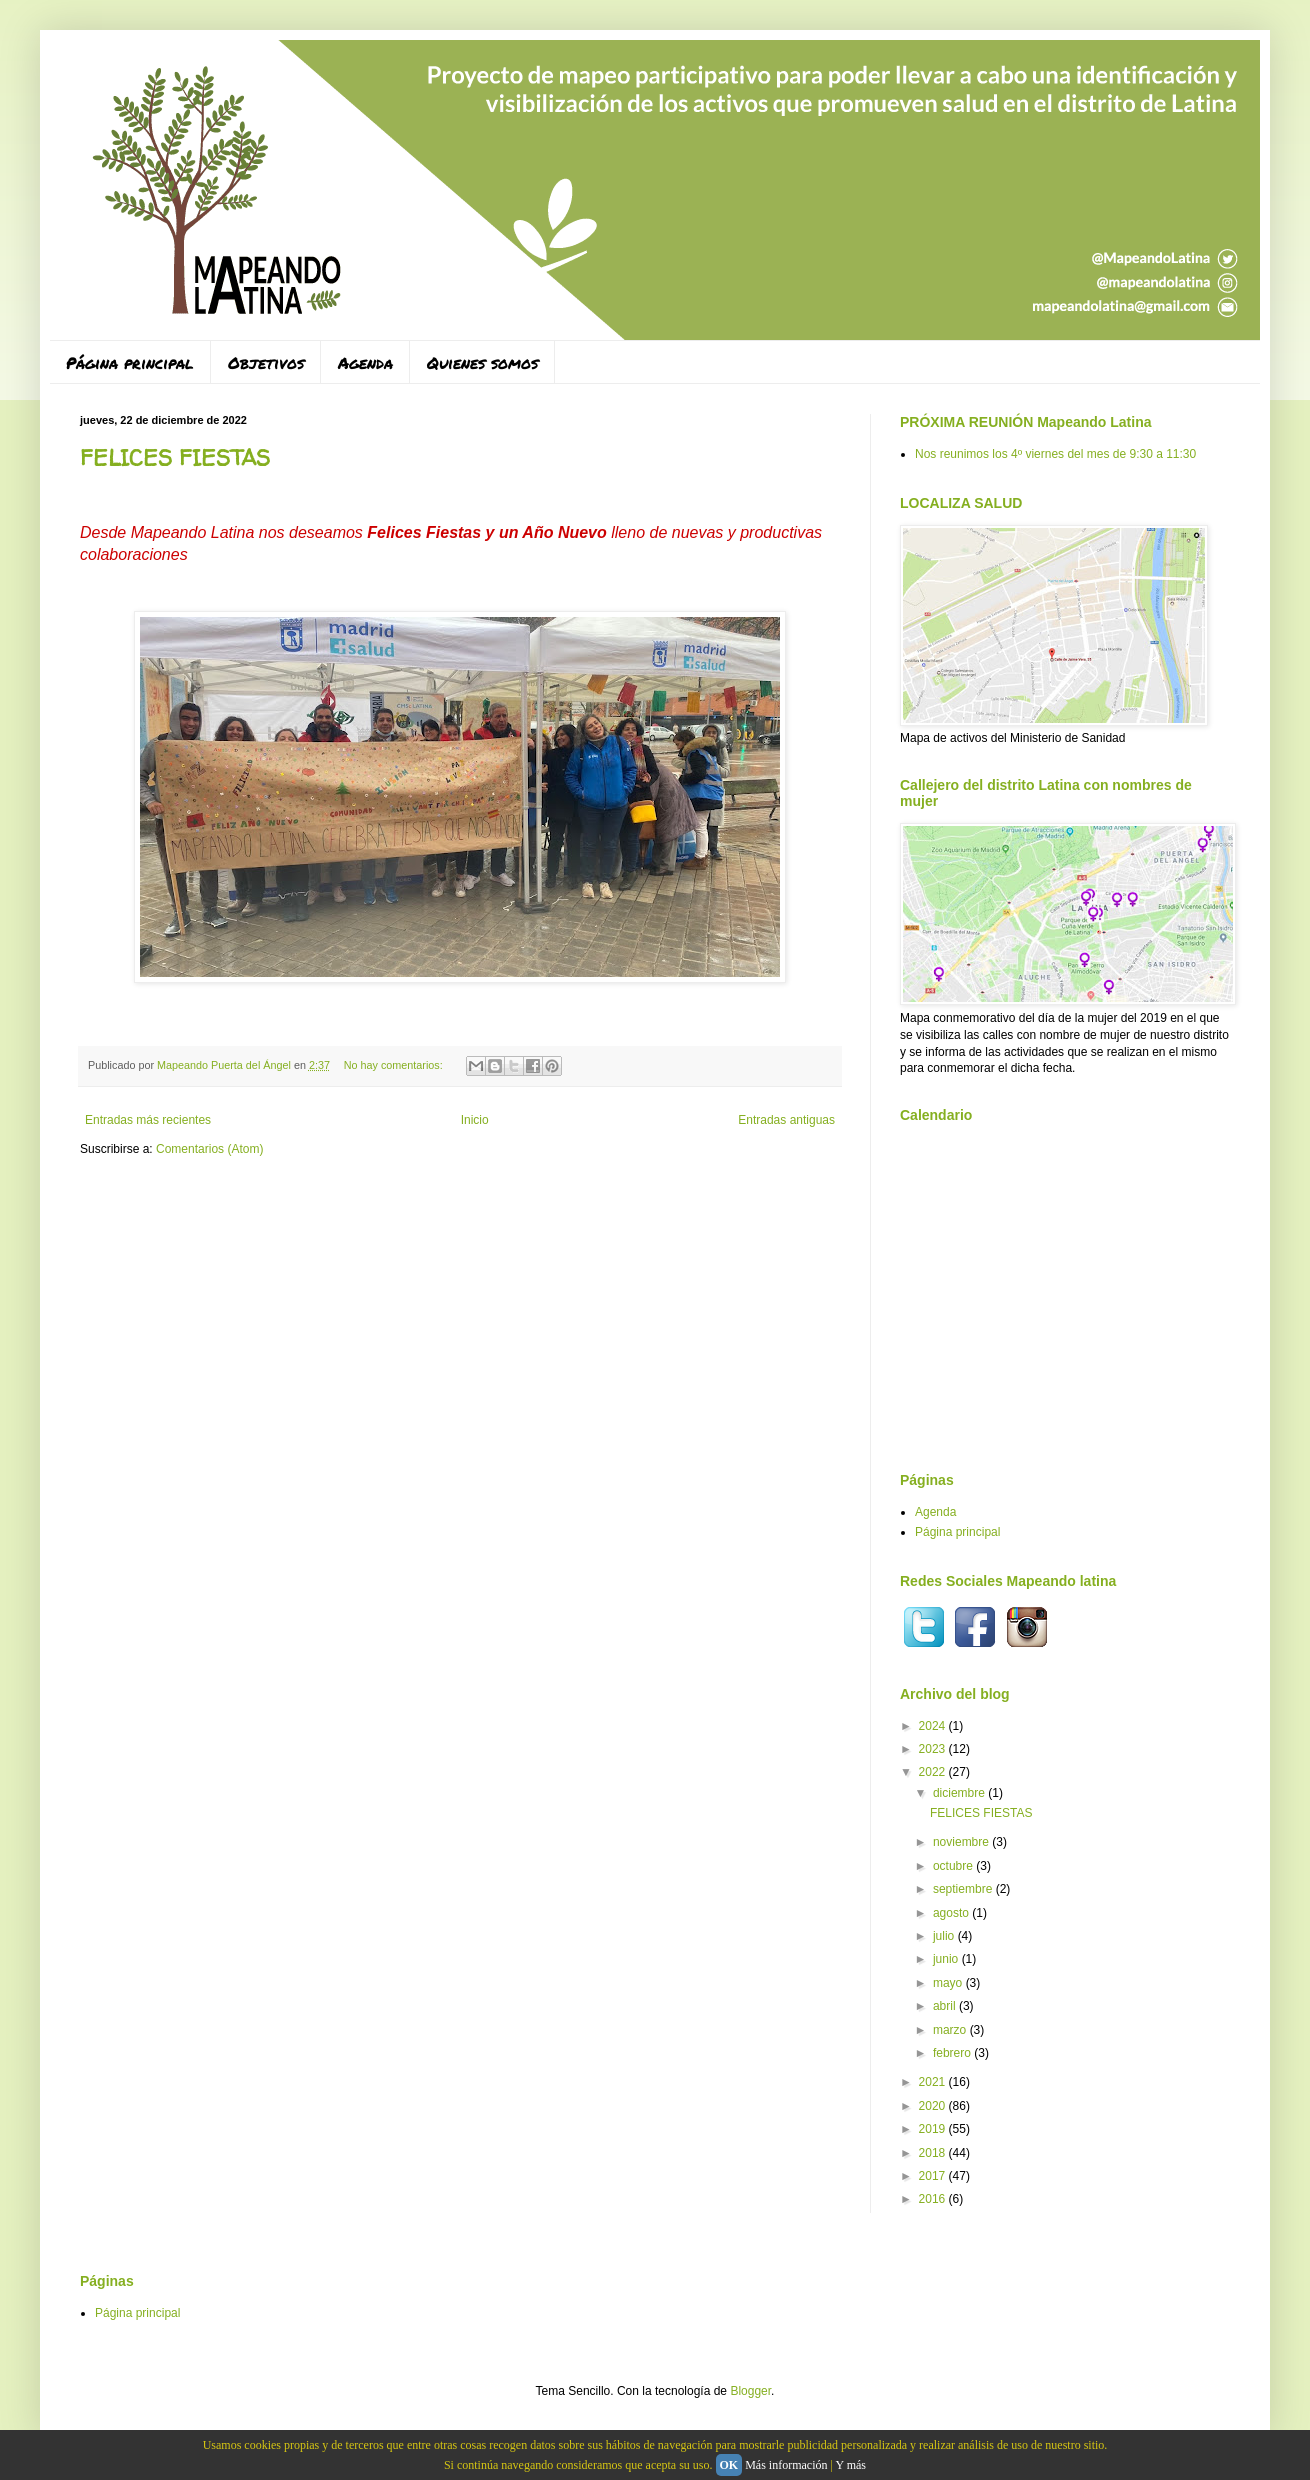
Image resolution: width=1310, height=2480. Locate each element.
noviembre (962, 1842)
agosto (952, 1913)
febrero (953, 2053)
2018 (934, 2153)
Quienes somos (482, 362)
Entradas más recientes (148, 1120)
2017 (934, 2176)
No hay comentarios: (395, 1065)
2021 (934, 2082)
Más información (786, 2465)
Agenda (365, 362)
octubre (954, 1866)
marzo (951, 2030)
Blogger (750, 2391)
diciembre (960, 1793)
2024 (934, 1726)
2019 (934, 2129)
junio (947, 1959)
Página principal (130, 362)
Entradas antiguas (786, 1120)
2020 (934, 2106)
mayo (949, 1983)
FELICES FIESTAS (175, 458)
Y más (850, 2465)
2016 (934, 2199)
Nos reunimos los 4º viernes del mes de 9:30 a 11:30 (1055, 454)
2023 (934, 1749)
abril (946, 2006)
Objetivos (266, 362)
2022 (934, 1772)
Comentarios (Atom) (209, 1149)
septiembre (964, 1889)
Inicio (475, 1120)
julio (945, 1936)
